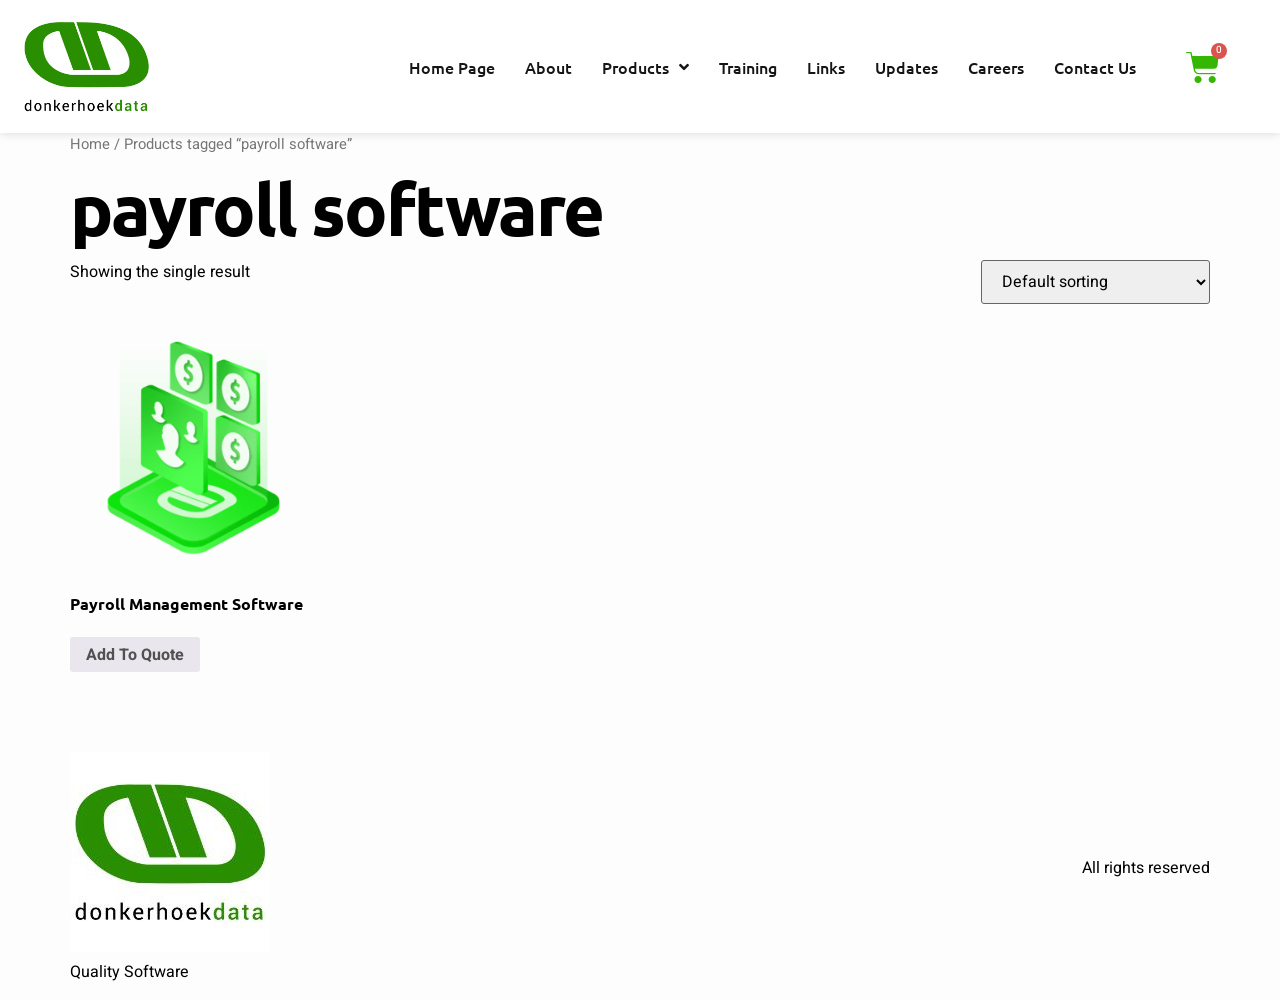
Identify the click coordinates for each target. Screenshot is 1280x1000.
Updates (906, 67)
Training (748, 67)
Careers (996, 67)
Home (90, 144)
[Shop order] (1095, 282)
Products (645, 67)
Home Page (452, 67)
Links (826, 67)
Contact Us (1095, 67)
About (548, 67)
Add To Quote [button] (135, 655)
